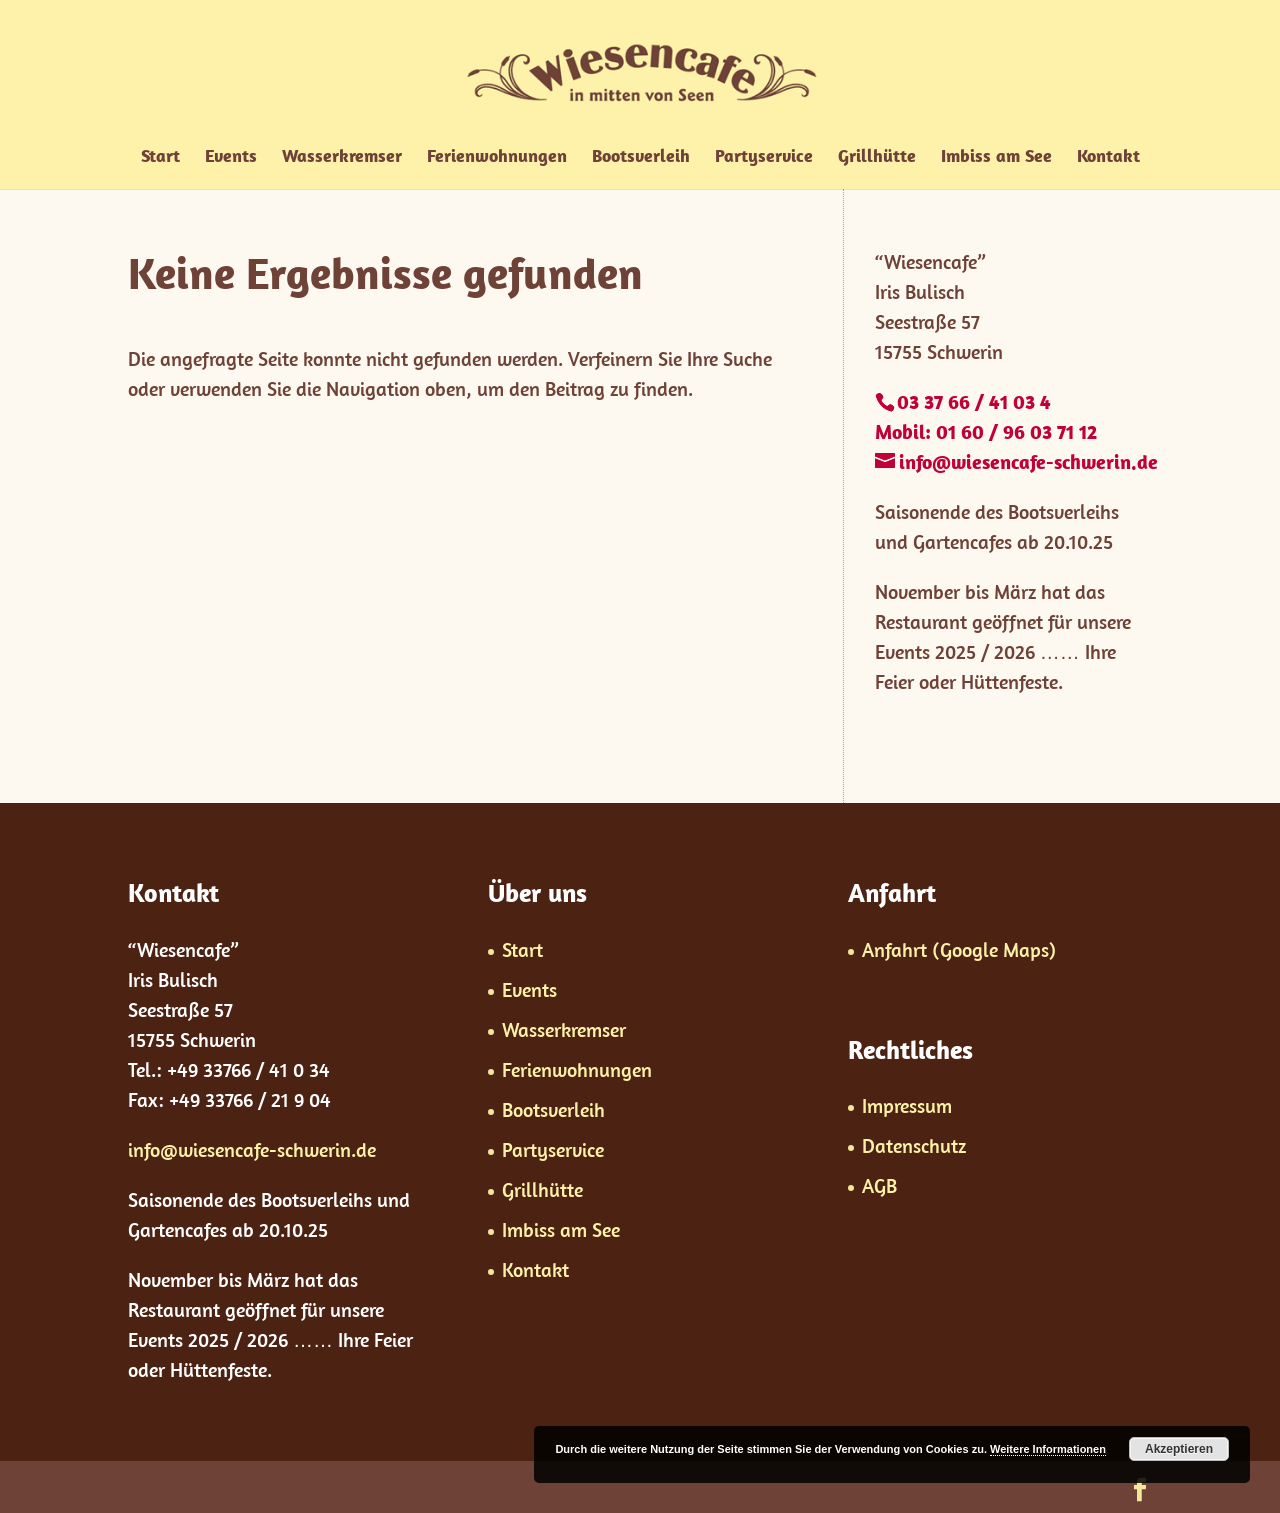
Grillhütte (877, 158)
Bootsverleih (641, 158)
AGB (879, 1185)
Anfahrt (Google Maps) (959, 949)
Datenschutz (914, 1145)
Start (160, 158)
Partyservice (764, 158)
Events (231, 158)
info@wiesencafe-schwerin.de (252, 1149)
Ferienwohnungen (497, 158)
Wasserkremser (342, 158)
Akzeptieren (1179, 1449)
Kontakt (1108, 158)
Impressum (907, 1105)
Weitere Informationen (1048, 1449)
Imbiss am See (996, 158)
